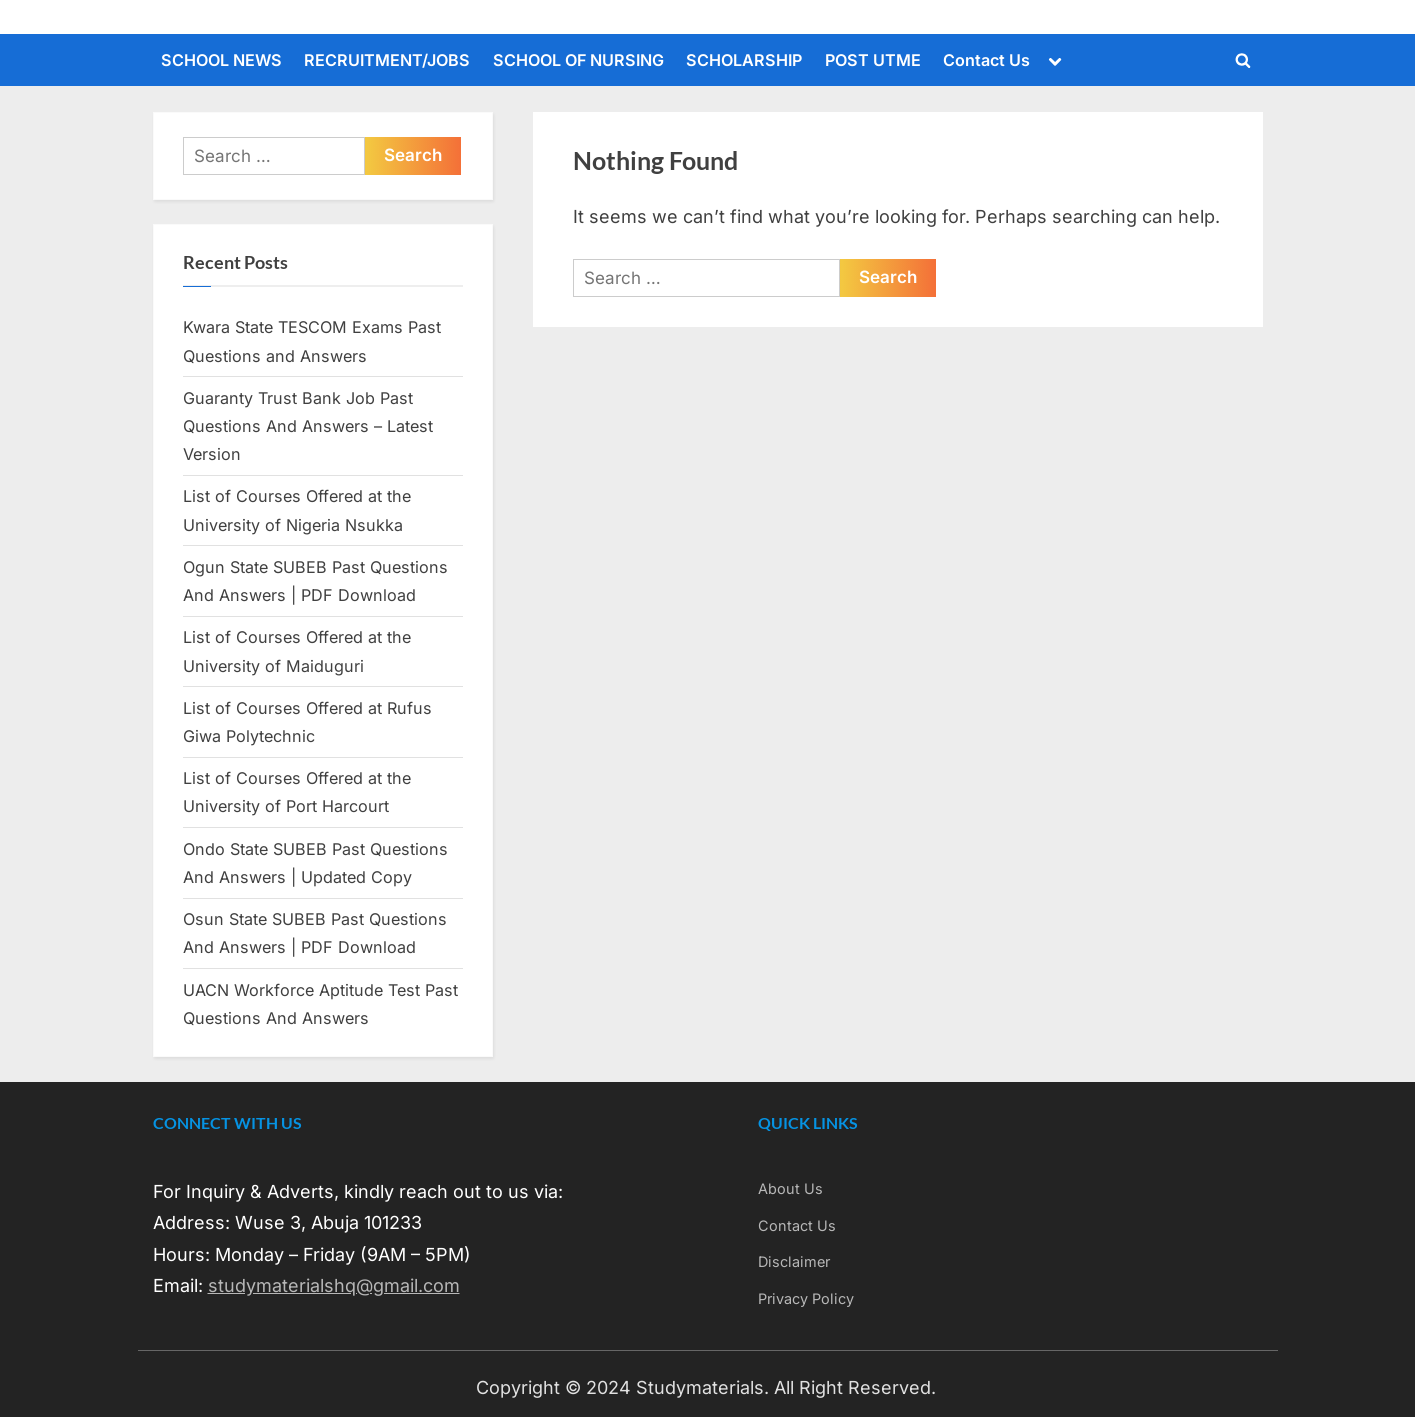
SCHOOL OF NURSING (578, 60)
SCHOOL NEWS (221, 60)
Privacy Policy (806, 1298)
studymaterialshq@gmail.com (334, 1285)
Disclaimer (794, 1261)
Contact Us (986, 60)
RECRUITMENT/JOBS (387, 60)
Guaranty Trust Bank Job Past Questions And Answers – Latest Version (308, 426)
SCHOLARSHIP (744, 60)
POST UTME (873, 60)
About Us (790, 1188)
